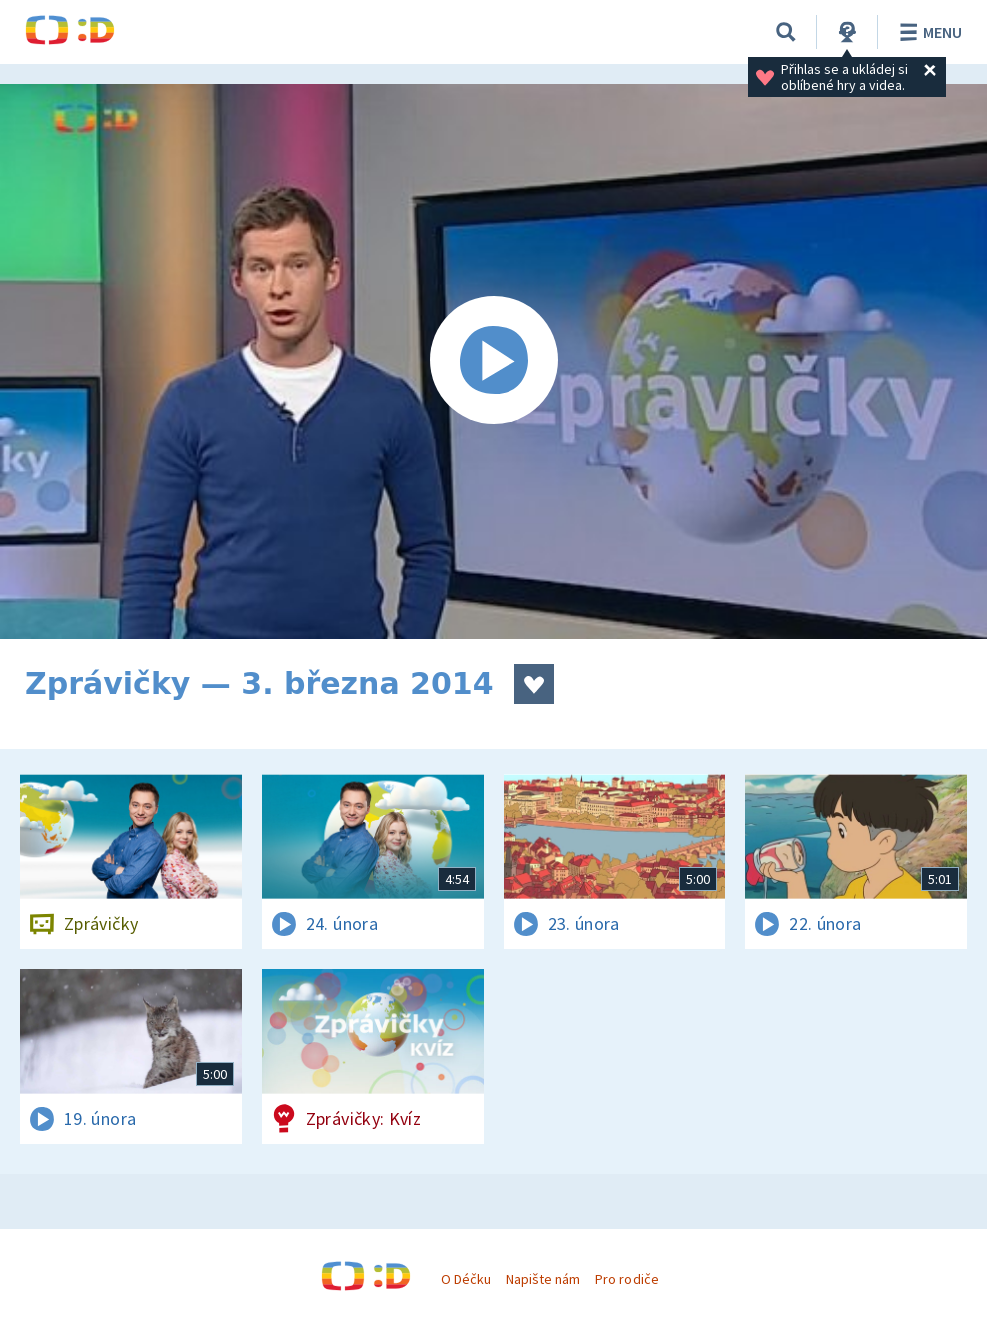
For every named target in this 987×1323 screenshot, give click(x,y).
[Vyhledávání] (786, 32)
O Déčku (466, 1279)
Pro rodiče (626, 1279)
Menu (927, 32)
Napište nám (543, 1279)
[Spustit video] (493, 361)
